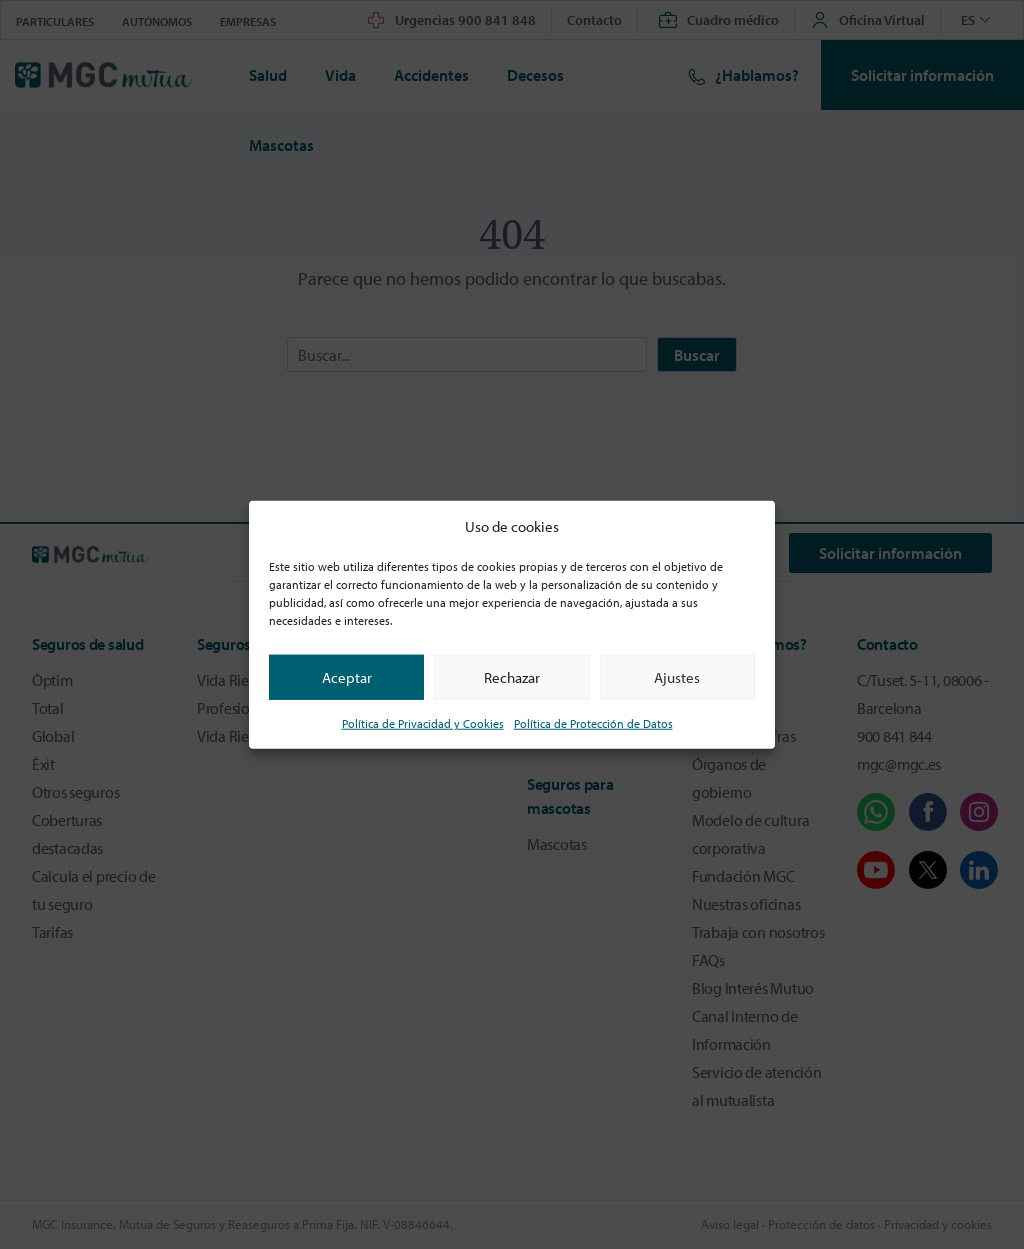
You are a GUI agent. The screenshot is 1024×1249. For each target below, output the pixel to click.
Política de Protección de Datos (593, 723)
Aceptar (347, 676)
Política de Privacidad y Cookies (423, 723)
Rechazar (512, 676)
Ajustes (677, 676)
